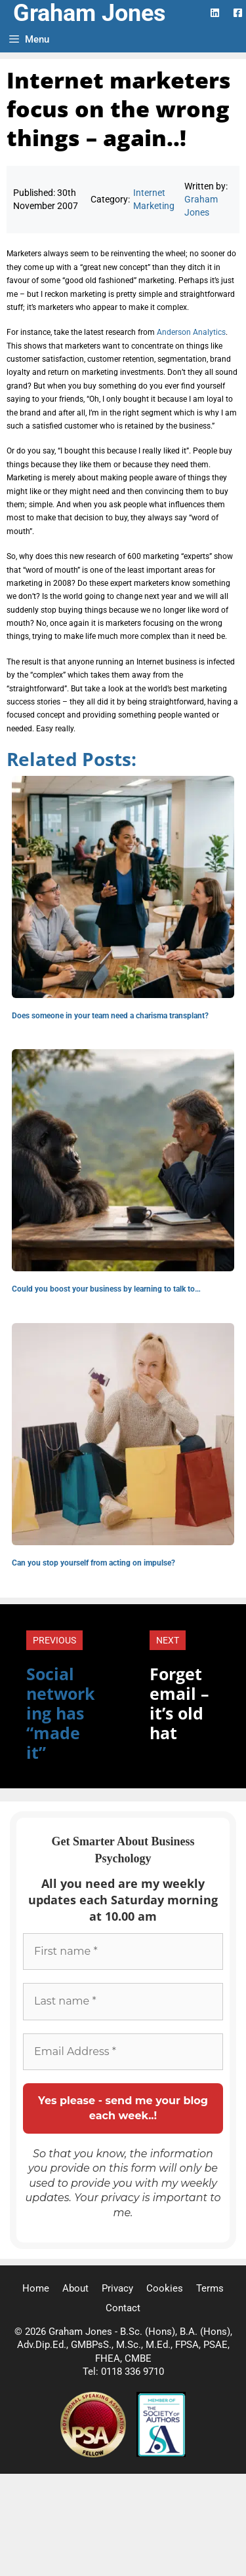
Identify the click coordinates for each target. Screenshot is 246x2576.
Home (35, 2288)
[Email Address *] (123, 2051)
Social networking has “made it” (60, 1713)
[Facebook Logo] (238, 13)
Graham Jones (89, 13)
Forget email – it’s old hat (179, 1703)
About (75, 2288)
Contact (123, 2308)
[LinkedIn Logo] (215, 13)
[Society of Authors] (161, 2454)
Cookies (164, 2288)
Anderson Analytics (191, 332)
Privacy (117, 2288)
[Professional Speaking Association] (94, 2454)
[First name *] (123, 1951)
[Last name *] (123, 2001)
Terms (210, 2288)
